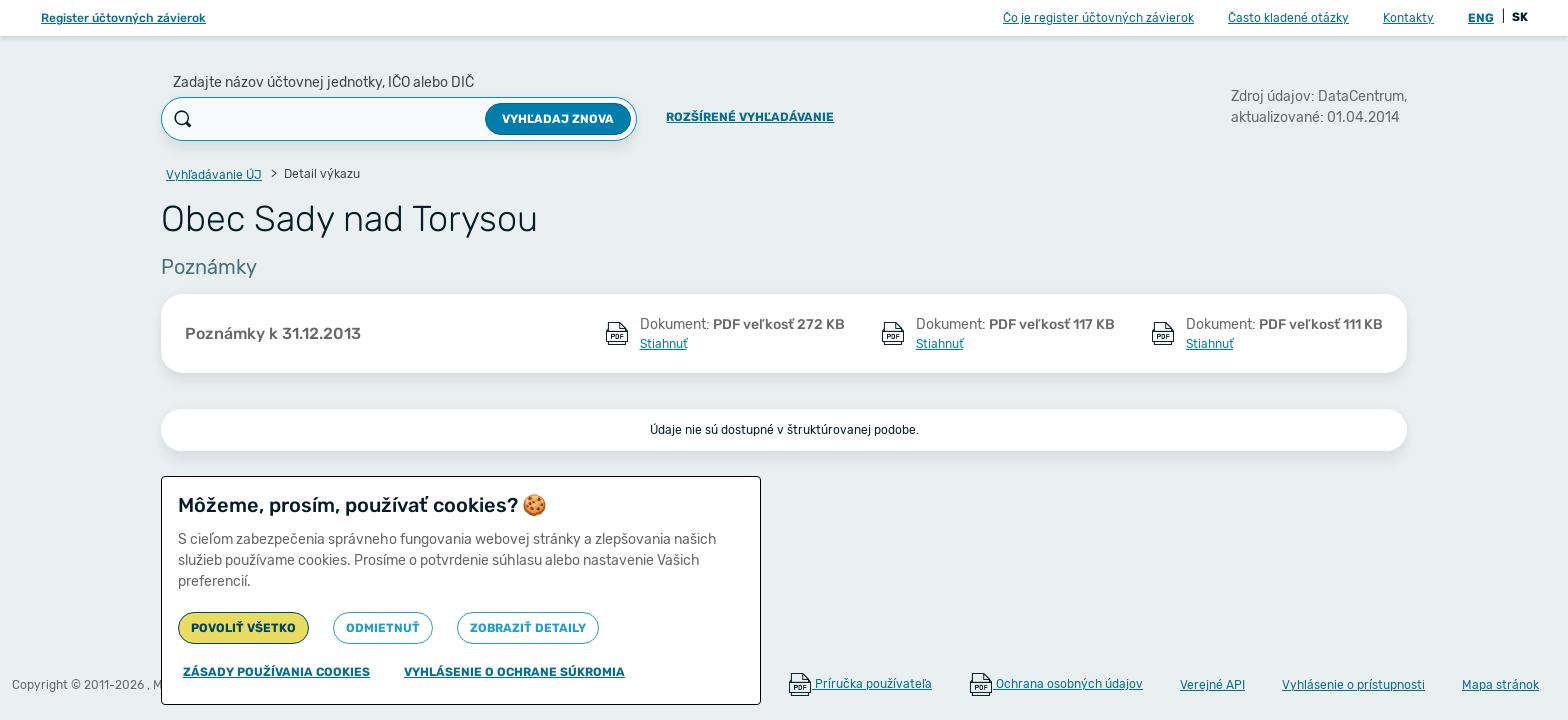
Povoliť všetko (243, 628)
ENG (1481, 18)
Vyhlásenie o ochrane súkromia (514, 672)
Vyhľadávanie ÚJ (214, 175)
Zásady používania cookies (276, 672)
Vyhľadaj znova (558, 119)
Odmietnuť (383, 628)
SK (1520, 17)
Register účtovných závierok (123, 18)
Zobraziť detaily (528, 628)
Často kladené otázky (1288, 18)
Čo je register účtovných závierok (1098, 18)
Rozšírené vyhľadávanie (750, 117)
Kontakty (1408, 18)
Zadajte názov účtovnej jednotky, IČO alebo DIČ (323, 82)
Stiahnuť (663, 344)
